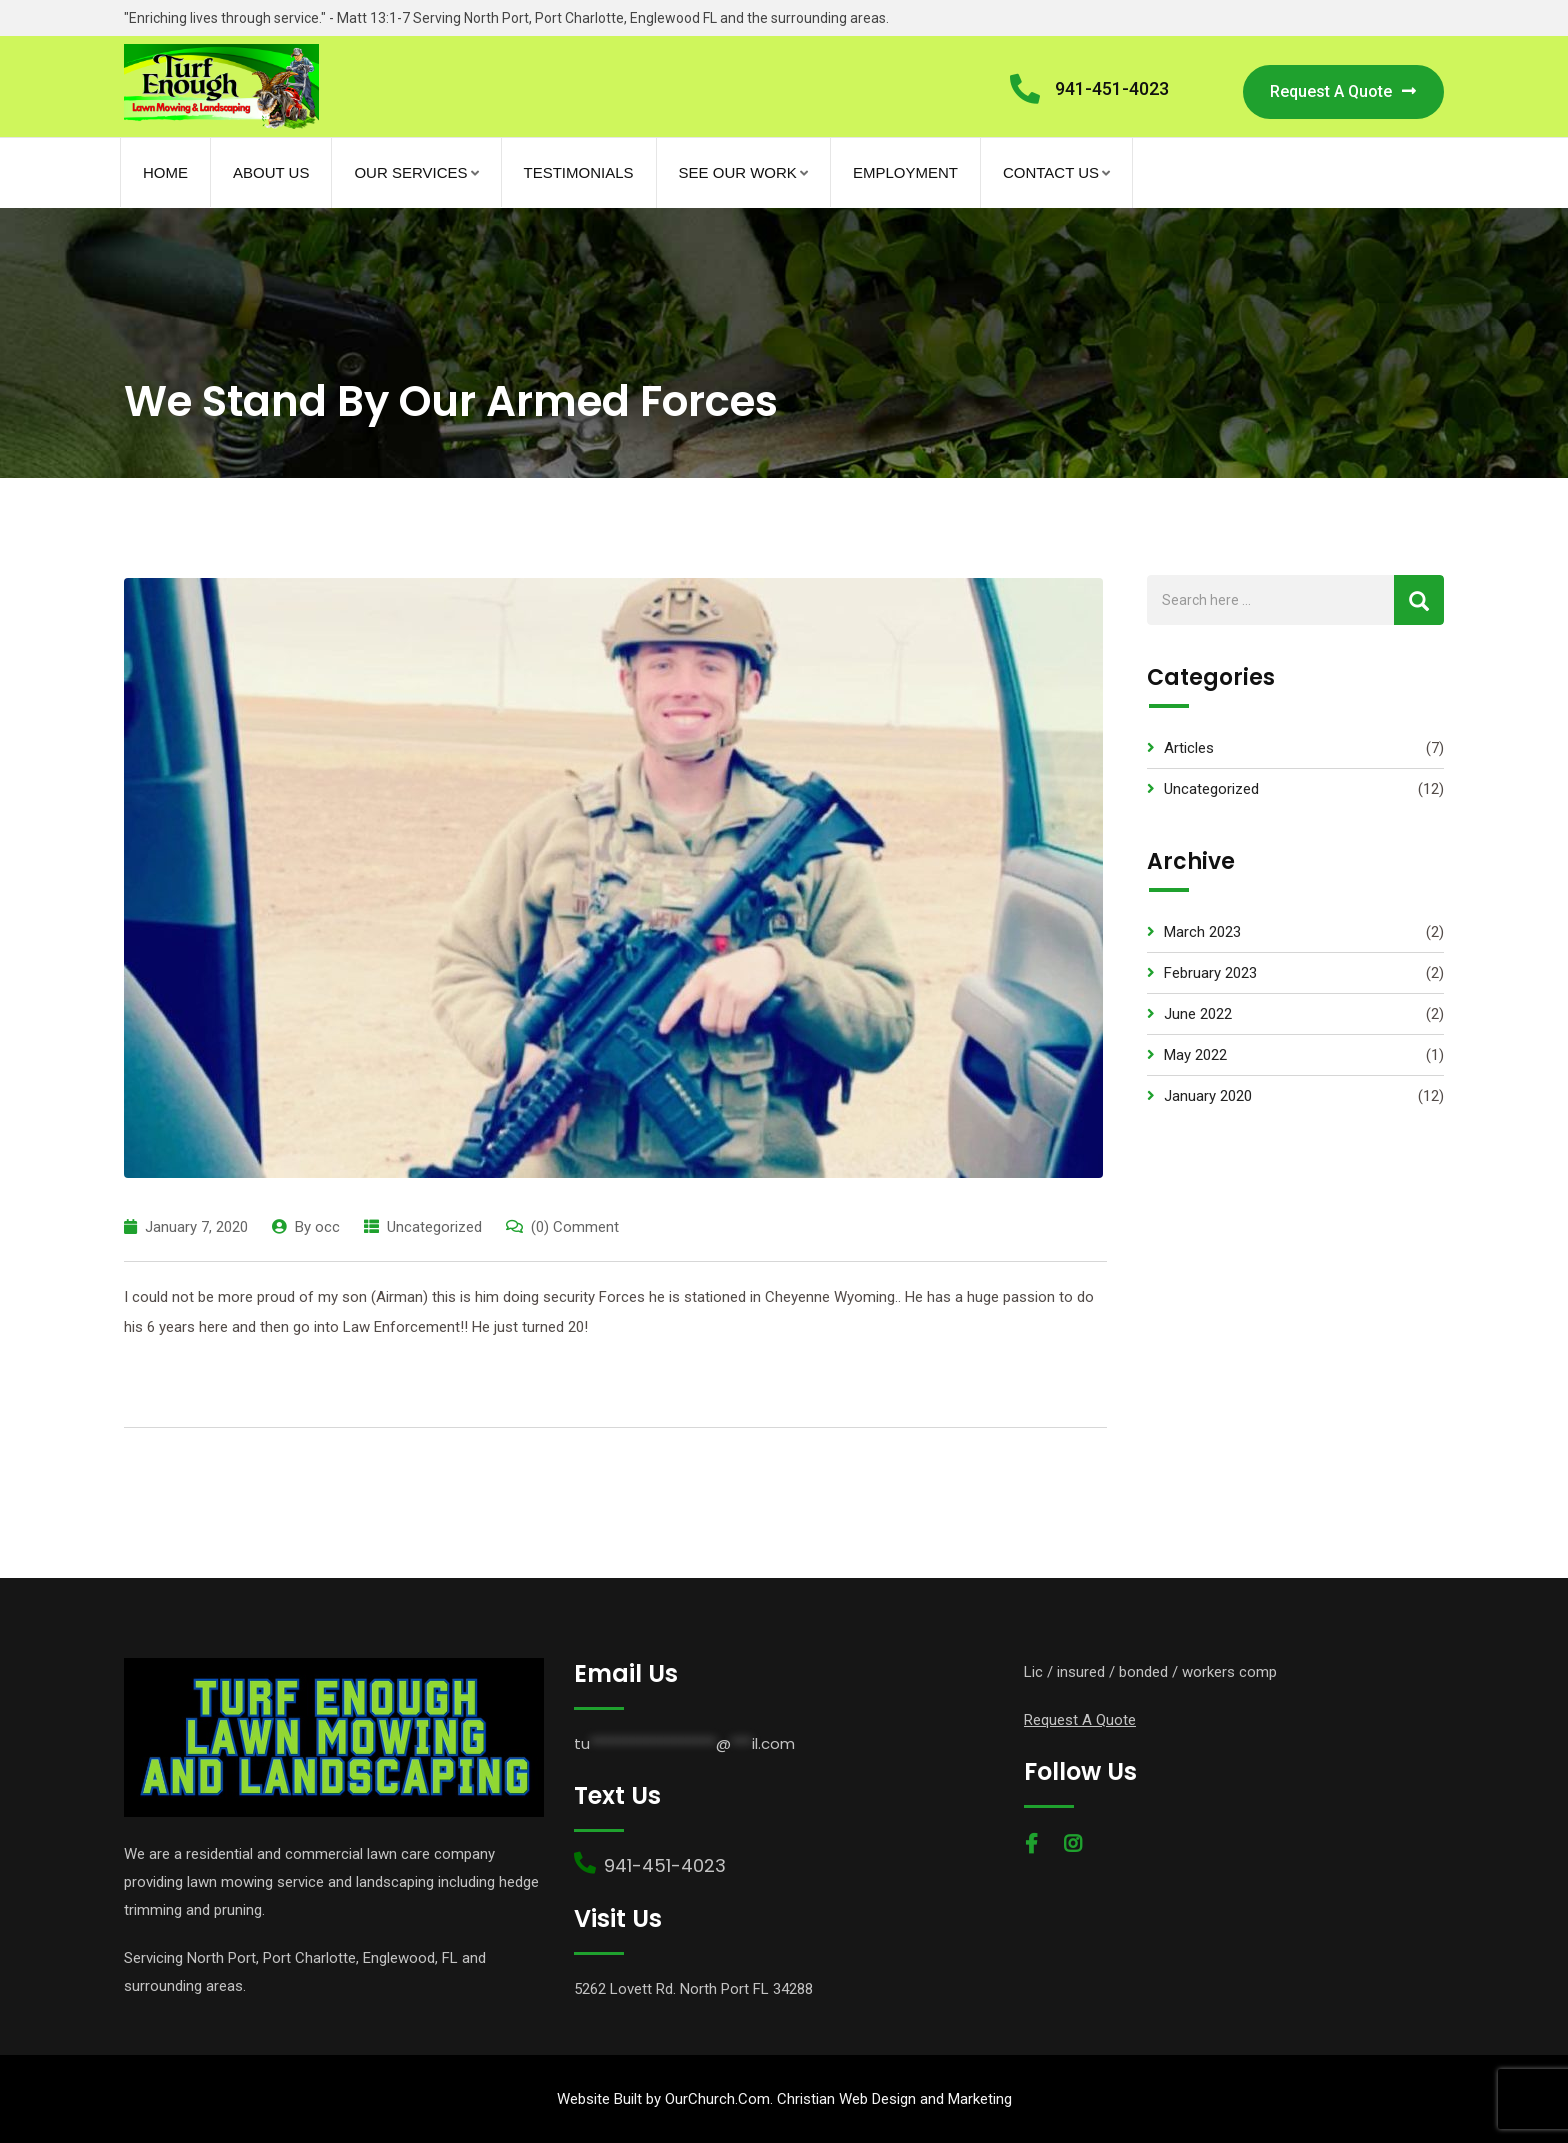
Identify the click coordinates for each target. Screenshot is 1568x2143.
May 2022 (1195, 1055)
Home (165, 172)
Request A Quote (1343, 91)
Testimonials (579, 172)
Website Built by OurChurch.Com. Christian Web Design (736, 2099)
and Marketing (964, 2099)
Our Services (410, 172)
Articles (1189, 748)
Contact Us (1051, 172)
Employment (905, 172)
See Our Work (738, 172)
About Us (271, 172)
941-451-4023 (1112, 88)
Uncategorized (434, 1227)
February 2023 (1210, 973)
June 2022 (1198, 1014)
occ (327, 1227)
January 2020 (1208, 1096)
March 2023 (1202, 932)
